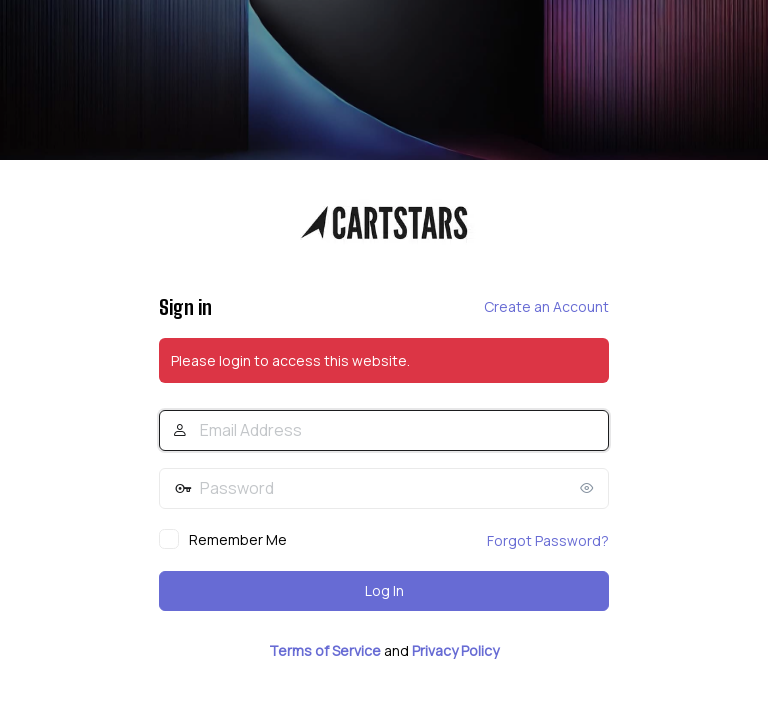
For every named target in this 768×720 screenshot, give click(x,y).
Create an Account (546, 306)
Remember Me (238, 539)
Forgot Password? (548, 540)
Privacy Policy (455, 650)
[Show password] (589, 488)
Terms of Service (325, 650)
